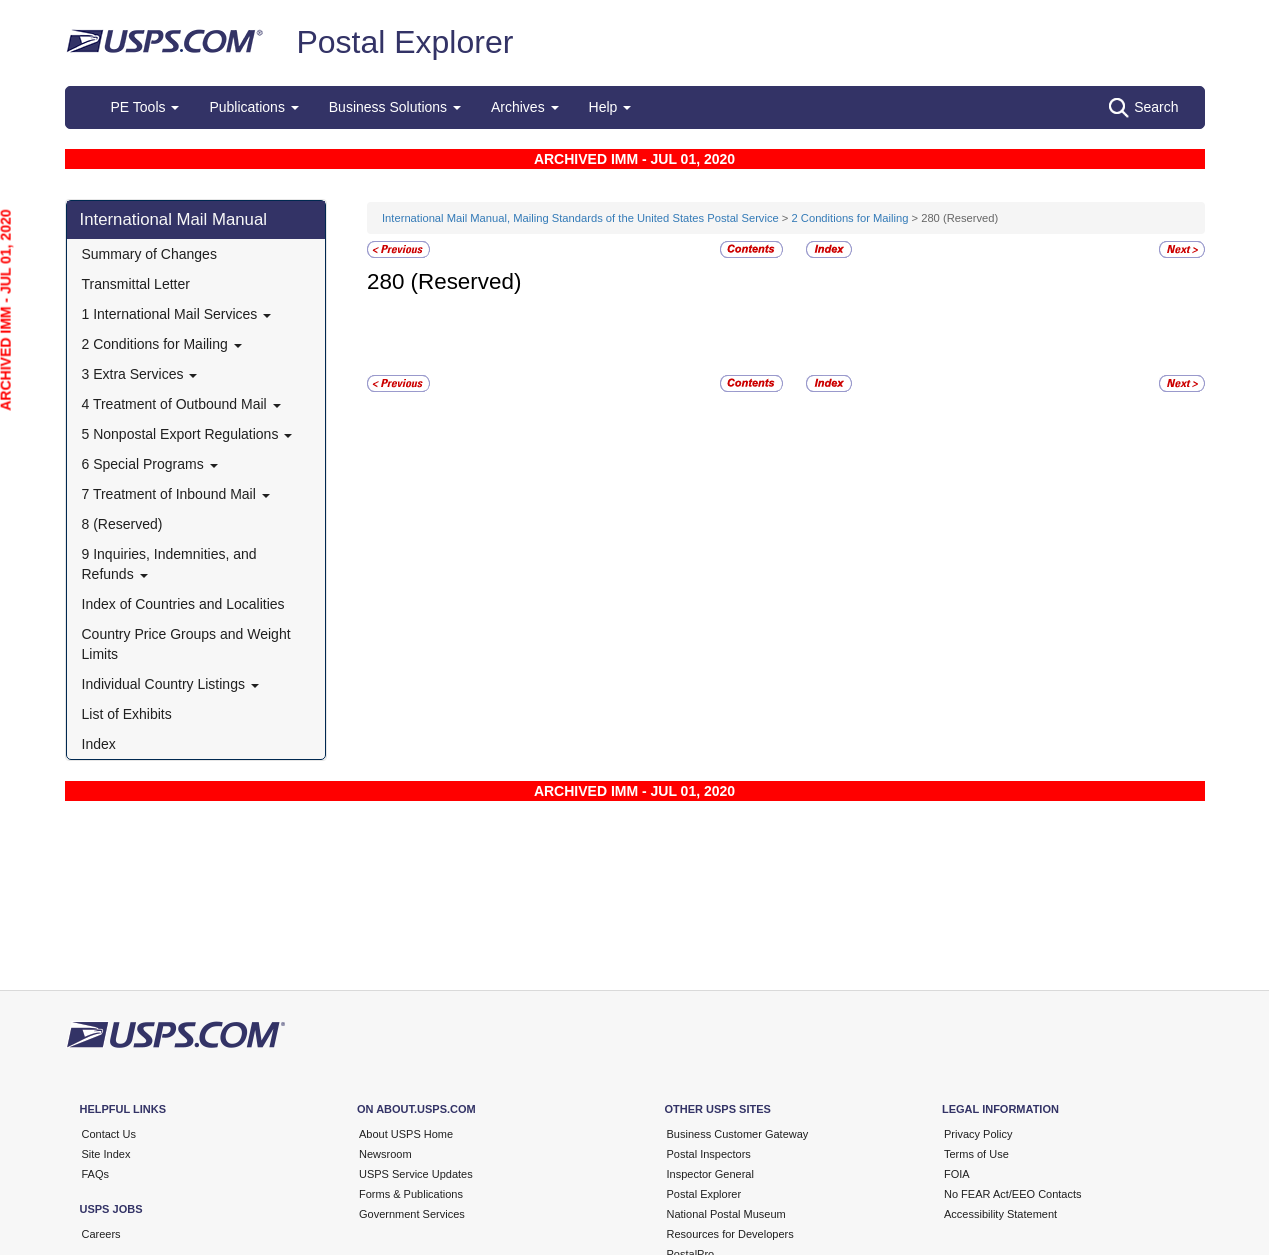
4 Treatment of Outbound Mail (181, 404)
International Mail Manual (174, 219)
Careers (101, 1234)
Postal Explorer (404, 42)
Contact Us (109, 1134)
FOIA (957, 1174)
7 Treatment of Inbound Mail (176, 494)
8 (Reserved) (122, 524)
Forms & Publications (411, 1194)
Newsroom (385, 1154)
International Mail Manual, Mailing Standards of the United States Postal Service (580, 218)
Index (99, 744)
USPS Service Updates (416, 1174)
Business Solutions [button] (395, 107)
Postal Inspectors (709, 1154)
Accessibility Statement (1000, 1214)
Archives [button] (525, 107)
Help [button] (610, 107)
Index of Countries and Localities (183, 604)
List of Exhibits (127, 714)
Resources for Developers (730, 1234)
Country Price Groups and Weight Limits (186, 644)
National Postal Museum (726, 1214)
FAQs (96, 1174)
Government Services (412, 1214)
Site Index (106, 1154)
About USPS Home (406, 1134)
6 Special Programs (150, 464)
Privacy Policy (978, 1134)
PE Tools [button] (145, 107)
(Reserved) (466, 281)
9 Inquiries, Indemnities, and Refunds (169, 564)
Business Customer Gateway (738, 1134)
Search (1143, 108)
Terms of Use (976, 1154)
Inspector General (710, 1174)
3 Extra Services (140, 374)
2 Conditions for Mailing (162, 344)
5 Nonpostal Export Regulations (187, 434)
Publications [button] (253, 107)
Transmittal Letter (136, 284)
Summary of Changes (149, 254)
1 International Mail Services (177, 314)
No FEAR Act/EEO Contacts (1013, 1194)
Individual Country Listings (170, 684)
